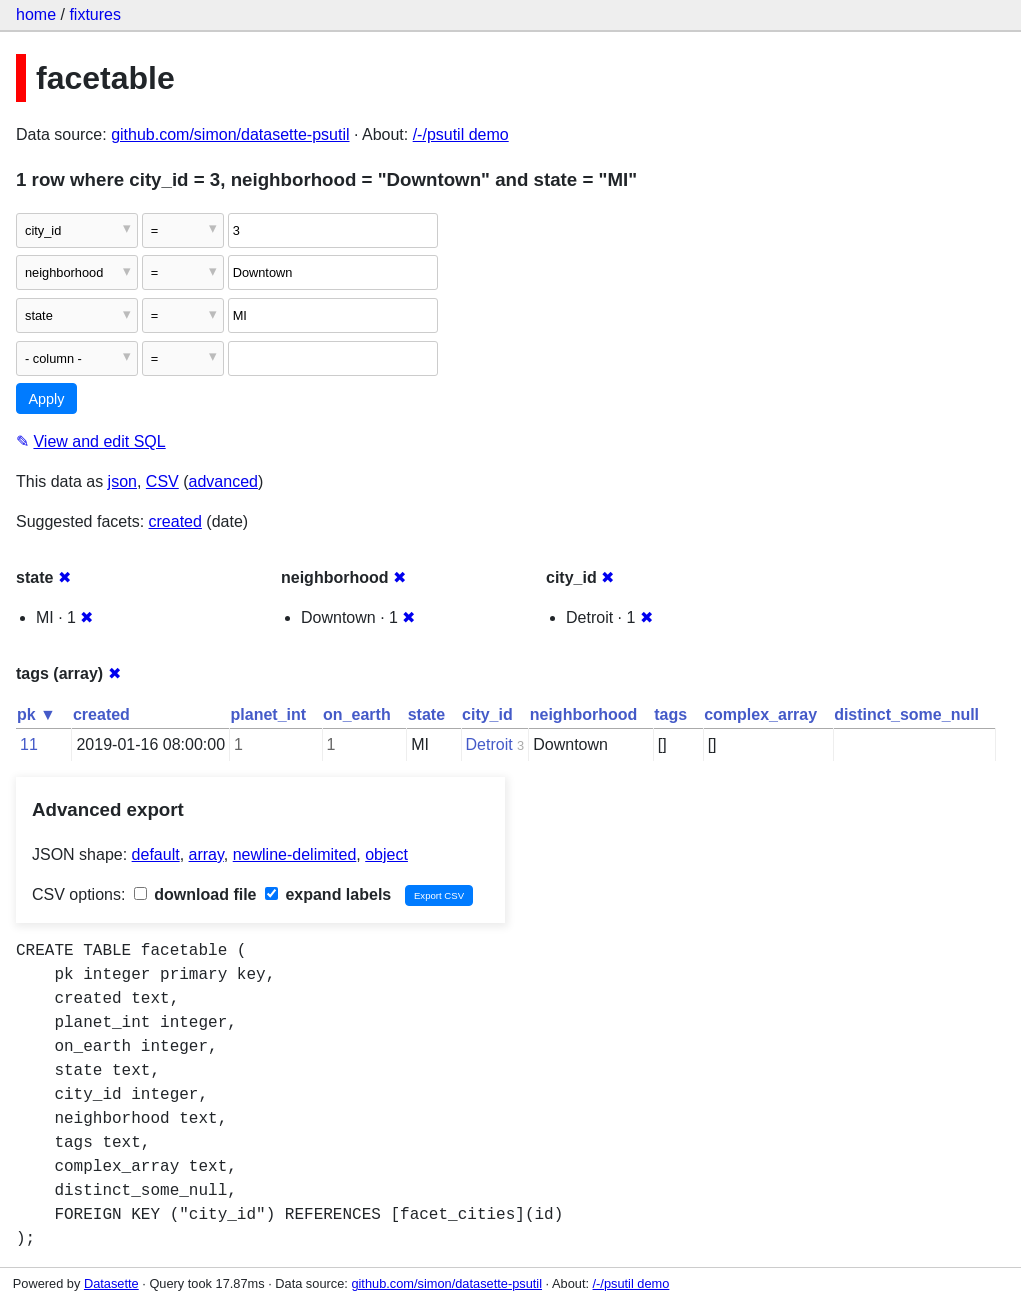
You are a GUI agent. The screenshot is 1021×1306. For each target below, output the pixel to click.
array (206, 854)
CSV (162, 481)
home (36, 14)
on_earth (357, 714)
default (156, 854)
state (426, 714)
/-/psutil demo (461, 134)
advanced (223, 481)
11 (29, 744)
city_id (487, 714)
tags (670, 714)
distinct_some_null (906, 714)
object (386, 854)
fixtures (95, 14)
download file (195, 894)
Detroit (489, 744)
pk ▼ (36, 714)
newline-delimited (295, 854)
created (175, 521)
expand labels (328, 894)
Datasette (111, 1283)
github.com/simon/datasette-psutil (230, 134)
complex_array (760, 714)
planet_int (269, 714)
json (122, 481)
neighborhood (584, 714)
